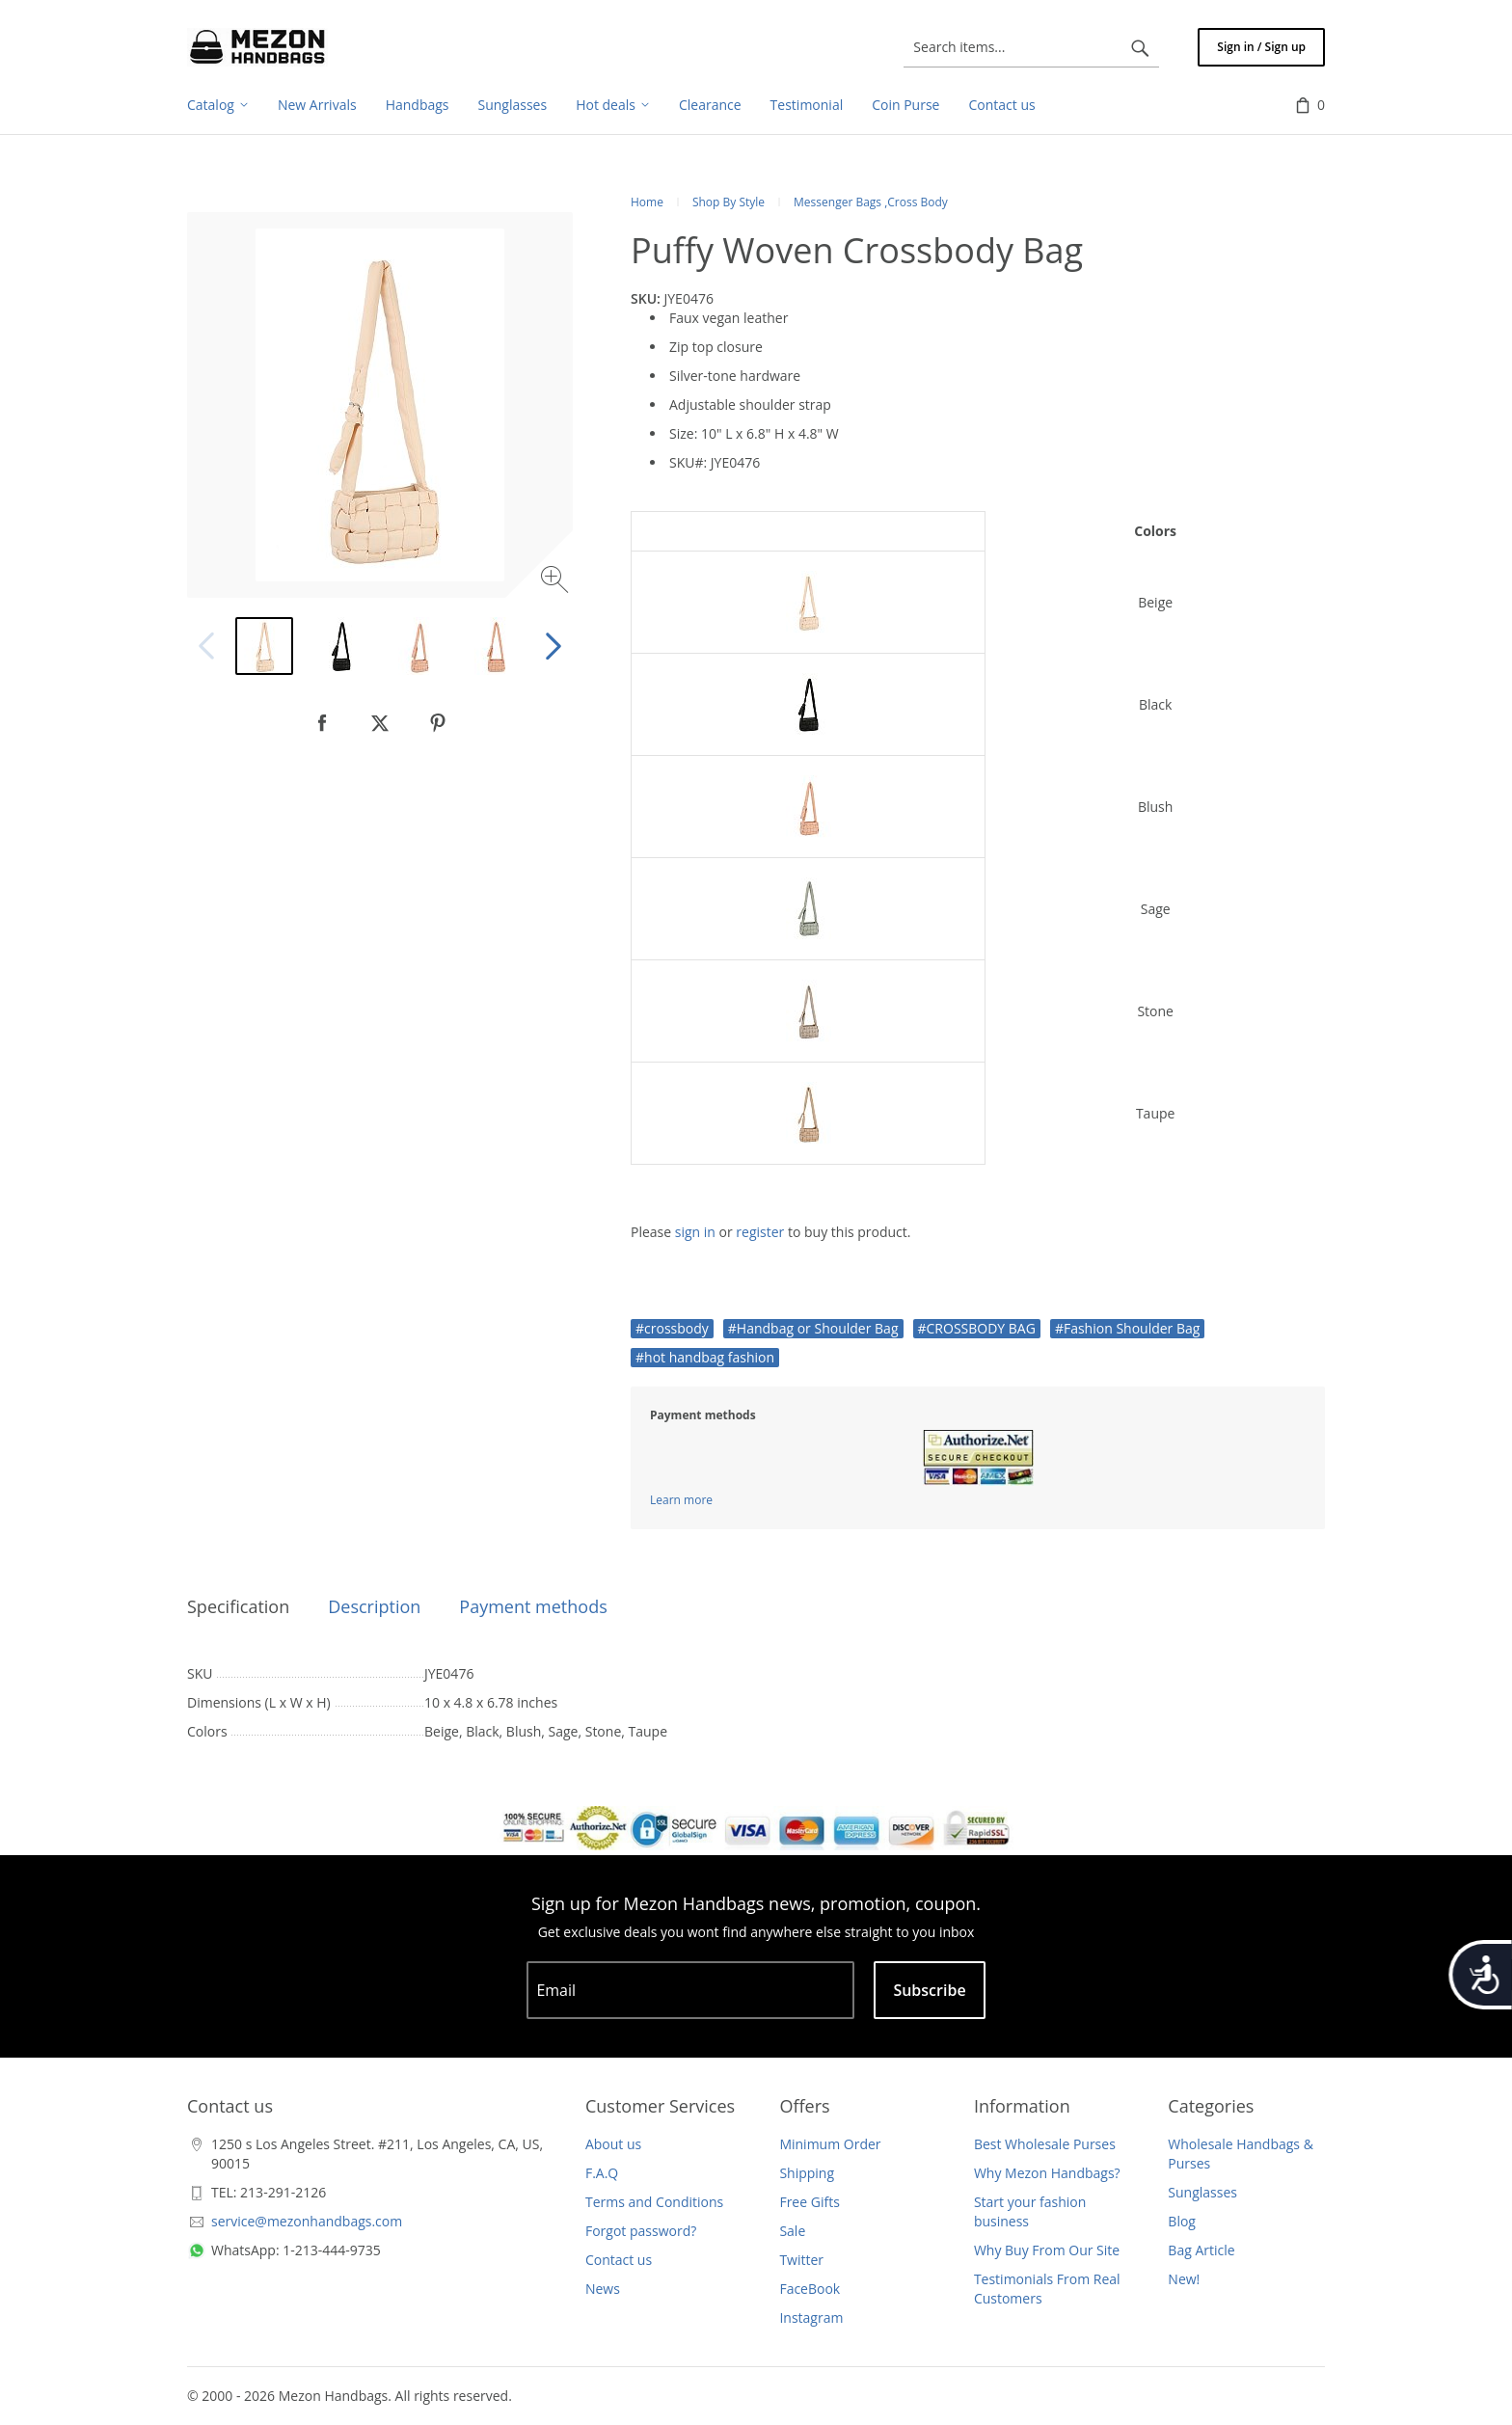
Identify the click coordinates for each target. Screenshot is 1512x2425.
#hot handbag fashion (704, 1357)
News (602, 2288)
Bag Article (1201, 2250)
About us (613, 2144)
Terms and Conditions (654, 2202)
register (760, 1232)
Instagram (811, 2317)
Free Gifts (809, 2202)
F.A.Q (601, 2173)
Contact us (618, 2259)
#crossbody (672, 1328)
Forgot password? (640, 2231)
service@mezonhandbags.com (306, 2221)
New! (1184, 2279)
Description (374, 1606)
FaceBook (809, 2288)
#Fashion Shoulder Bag (1128, 1328)
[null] (322, 723)
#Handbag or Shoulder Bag (813, 1328)
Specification (238, 1606)
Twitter (801, 2259)
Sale (792, 2231)
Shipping (806, 2173)
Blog (1182, 2221)
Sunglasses (1202, 2192)
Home (647, 202)
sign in (695, 1232)
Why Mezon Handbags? (1047, 2173)
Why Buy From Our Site (1047, 2250)
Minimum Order (829, 2144)
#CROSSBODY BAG (977, 1328)
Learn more (681, 1500)
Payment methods (533, 1606)
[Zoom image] (557, 582)
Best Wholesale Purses (1045, 2144)
